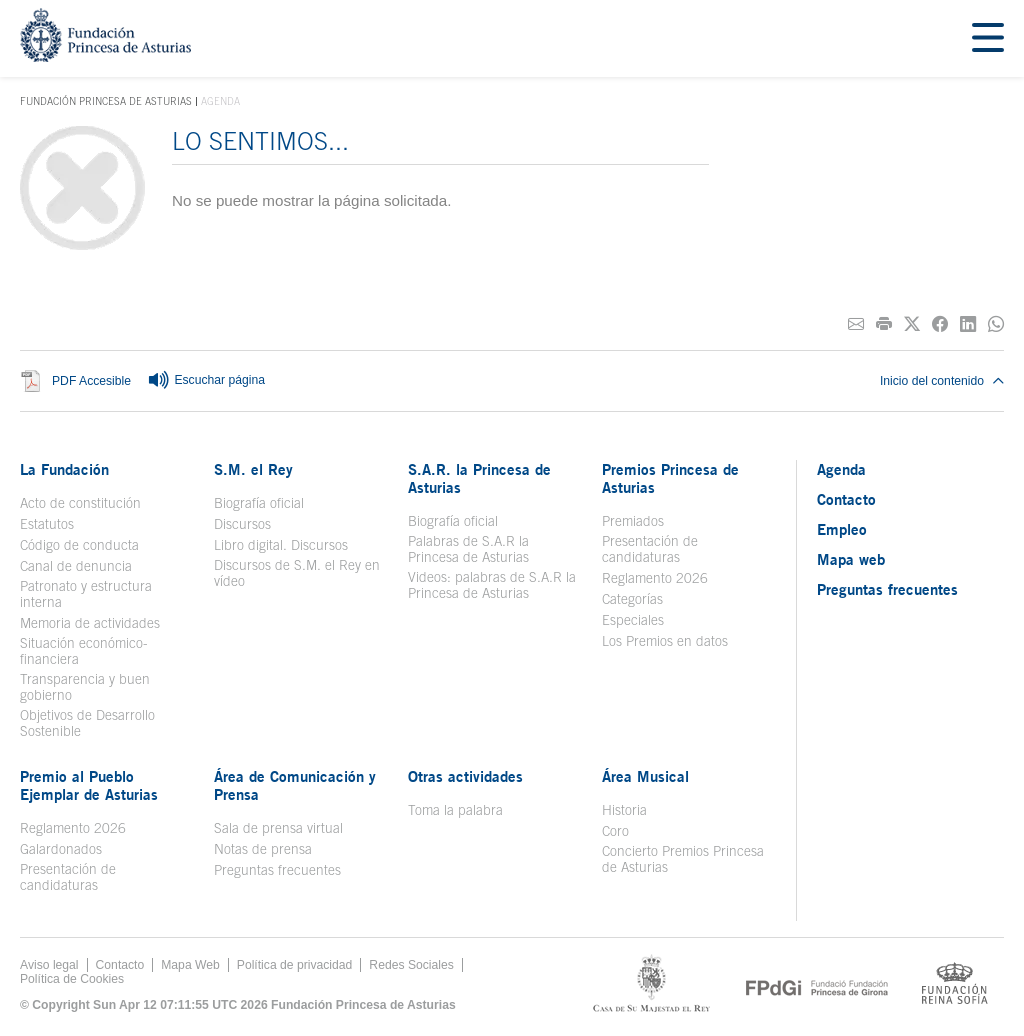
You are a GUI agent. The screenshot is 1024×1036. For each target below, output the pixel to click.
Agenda (841, 469)
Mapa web (851, 559)
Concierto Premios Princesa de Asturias (683, 859)
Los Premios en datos (665, 641)
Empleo (842, 529)
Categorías (632, 599)
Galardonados (61, 849)
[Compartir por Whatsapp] (996, 324)
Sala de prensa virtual (278, 828)
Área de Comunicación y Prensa (295, 785)
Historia (624, 810)
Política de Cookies (72, 979)
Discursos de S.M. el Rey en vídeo (297, 573)
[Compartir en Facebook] (940, 324)
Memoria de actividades (90, 623)
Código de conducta (79, 545)
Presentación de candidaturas (650, 549)
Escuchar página (206, 381)
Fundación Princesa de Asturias (106, 102)
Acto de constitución (80, 503)
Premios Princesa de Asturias (670, 478)
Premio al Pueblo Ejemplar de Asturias (89, 785)
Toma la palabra (455, 810)
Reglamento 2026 (655, 578)
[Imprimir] (884, 324)
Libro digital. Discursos (281, 545)
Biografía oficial (259, 503)
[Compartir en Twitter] (912, 324)
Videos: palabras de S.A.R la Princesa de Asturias (492, 585)
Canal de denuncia (76, 566)
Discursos (242, 524)
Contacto (846, 499)
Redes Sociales (411, 965)
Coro (615, 831)
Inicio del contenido (942, 381)
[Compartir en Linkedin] (968, 324)
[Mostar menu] (988, 38)
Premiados (633, 521)
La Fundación (64, 469)
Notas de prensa (263, 849)
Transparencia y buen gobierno (85, 687)
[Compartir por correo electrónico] (856, 324)
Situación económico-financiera (84, 651)
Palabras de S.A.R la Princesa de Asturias (468, 549)
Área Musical (645, 776)
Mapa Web (190, 965)
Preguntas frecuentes (277, 870)
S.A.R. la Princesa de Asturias (479, 478)
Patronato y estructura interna (86, 594)
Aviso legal (49, 965)
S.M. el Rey (253, 469)
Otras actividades (465, 776)
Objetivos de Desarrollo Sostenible (87, 723)
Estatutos (47, 524)
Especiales (633, 620)
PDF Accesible (91, 381)
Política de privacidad (295, 965)
